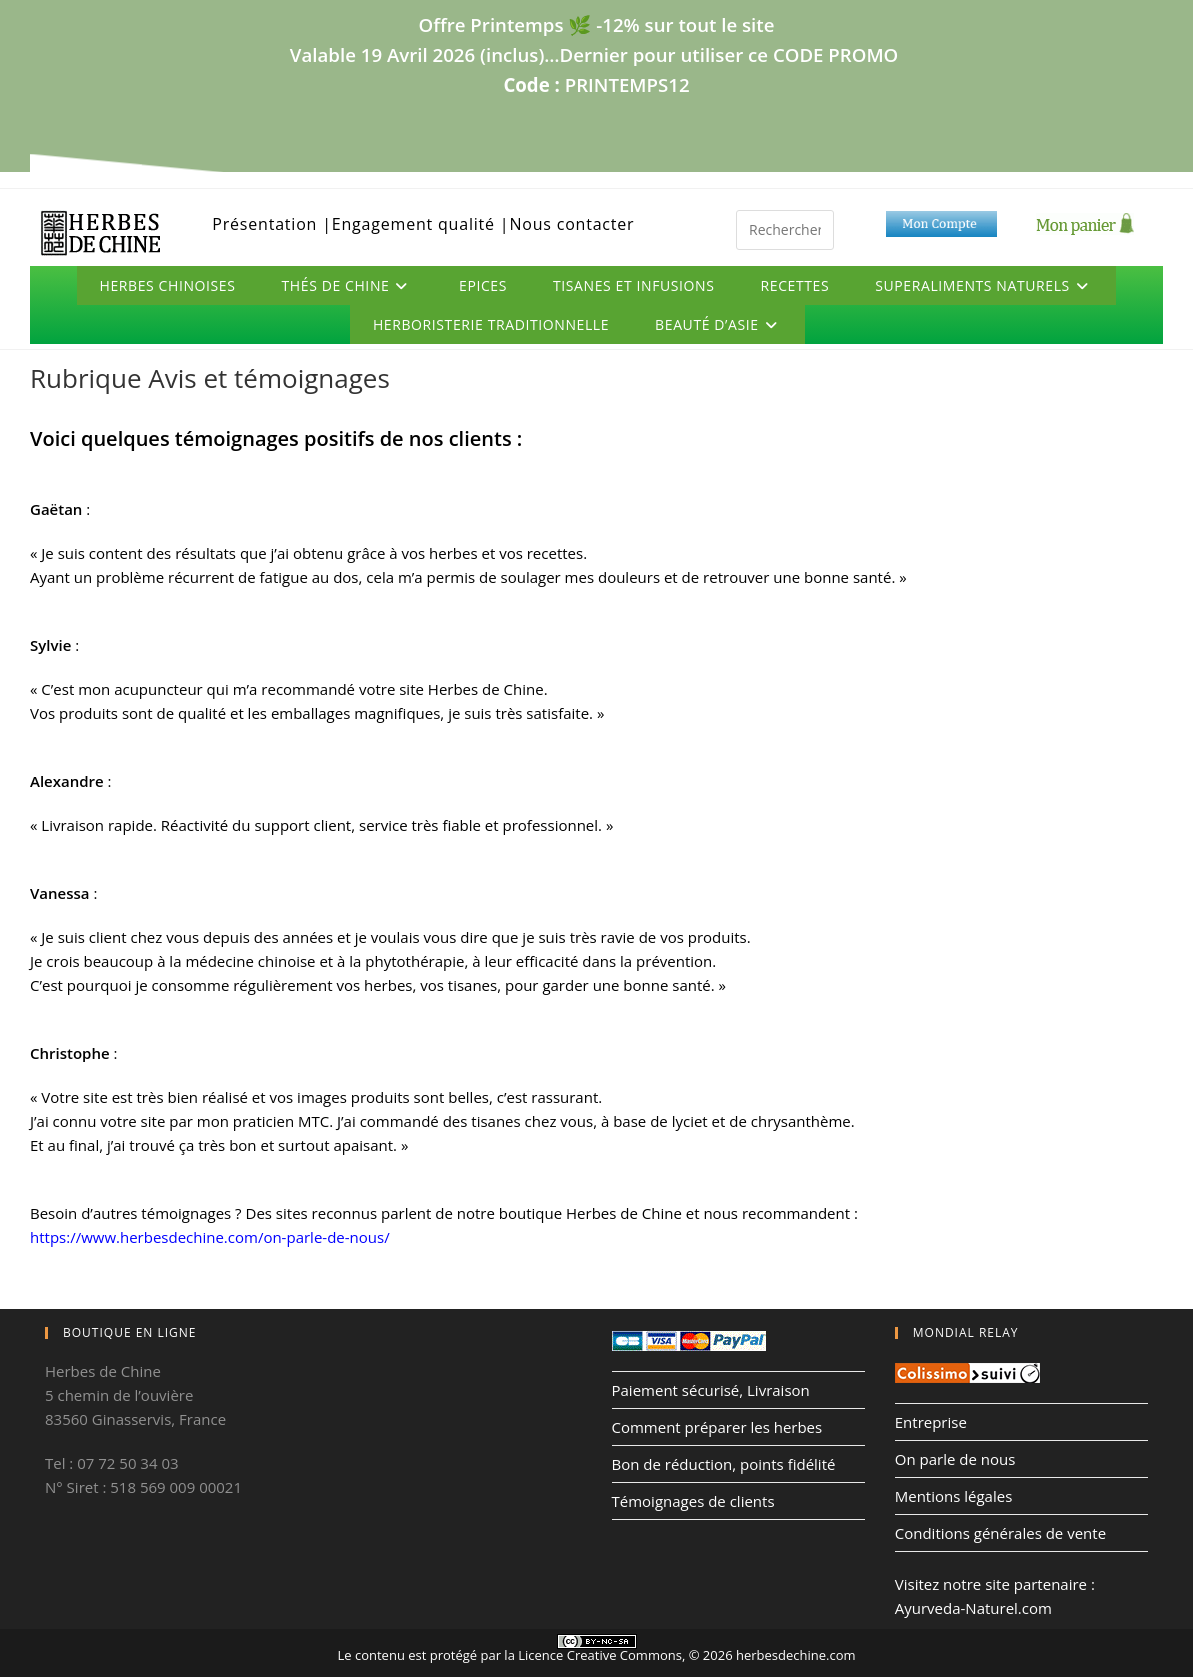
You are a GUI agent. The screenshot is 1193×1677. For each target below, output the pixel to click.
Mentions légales (954, 1496)
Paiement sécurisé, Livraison (711, 1390)
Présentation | (272, 224)
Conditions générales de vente (1000, 1533)
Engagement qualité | (421, 224)
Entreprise (931, 1422)
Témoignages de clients (693, 1501)
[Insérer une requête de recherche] (785, 230)
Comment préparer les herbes (717, 1427)
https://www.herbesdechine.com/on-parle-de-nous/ (210, 1237)
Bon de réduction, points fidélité (724, 1464)
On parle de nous (955, 1459)
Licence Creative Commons (600, 1655)
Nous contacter (571, 224)
